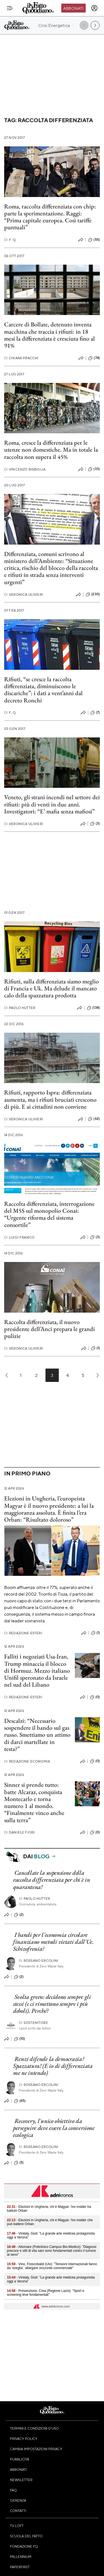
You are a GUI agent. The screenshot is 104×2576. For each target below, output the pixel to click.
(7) (95, 712)
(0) (95, 1697)
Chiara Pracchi (21, 358)
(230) (93, 594)
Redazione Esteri (23, 1633)
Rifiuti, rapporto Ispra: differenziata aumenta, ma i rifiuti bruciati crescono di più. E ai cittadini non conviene (50, 1099)
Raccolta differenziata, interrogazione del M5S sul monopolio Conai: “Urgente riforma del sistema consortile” (49, 1214)
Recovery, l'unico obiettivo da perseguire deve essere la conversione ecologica (54, 2128)
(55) (94, 240)
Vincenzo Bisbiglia (24, 469)
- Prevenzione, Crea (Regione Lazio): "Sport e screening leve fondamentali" (45, 2293)
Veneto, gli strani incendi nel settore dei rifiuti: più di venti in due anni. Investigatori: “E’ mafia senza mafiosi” (52, 804)
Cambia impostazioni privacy (36, 2449)
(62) (94, 1119)
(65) (20, 2101)
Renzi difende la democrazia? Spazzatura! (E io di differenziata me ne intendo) (53, 2066)
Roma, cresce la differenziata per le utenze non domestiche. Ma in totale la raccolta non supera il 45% (51, 450)
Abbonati (73, 8)
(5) (19, 2163)
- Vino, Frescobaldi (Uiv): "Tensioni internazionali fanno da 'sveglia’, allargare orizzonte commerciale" (52, 2266)
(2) (19, 1915)
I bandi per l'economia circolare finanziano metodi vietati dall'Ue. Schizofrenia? (53, 1942)
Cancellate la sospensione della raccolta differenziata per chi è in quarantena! (51, 1880)
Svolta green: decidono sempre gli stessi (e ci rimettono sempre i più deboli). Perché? (52, 2004)
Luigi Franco (19, 1237)
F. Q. (10, 240)
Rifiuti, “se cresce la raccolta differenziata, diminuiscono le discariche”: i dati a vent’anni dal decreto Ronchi (43, 689)
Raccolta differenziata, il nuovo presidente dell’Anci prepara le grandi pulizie (49, 1329)
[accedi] (94, 8)
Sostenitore (33, 2023)
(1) (95, 1348)
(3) (95, 823)
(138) (93, 1008)
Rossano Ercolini (39, 1961)
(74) (94, 358)
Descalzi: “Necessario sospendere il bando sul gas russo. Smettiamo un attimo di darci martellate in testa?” (37, 1735)
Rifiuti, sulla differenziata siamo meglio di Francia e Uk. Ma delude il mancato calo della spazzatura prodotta (51, 988)
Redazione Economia (27, 1761)
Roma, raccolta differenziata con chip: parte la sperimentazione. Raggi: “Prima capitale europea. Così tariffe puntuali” (50, 217)
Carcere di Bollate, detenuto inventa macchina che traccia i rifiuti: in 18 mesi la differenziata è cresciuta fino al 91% (49, 335)
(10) (19, 2039)
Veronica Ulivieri (23, 594)
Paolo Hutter (19, 1008)
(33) (94, 469)
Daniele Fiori (19, 1832)
